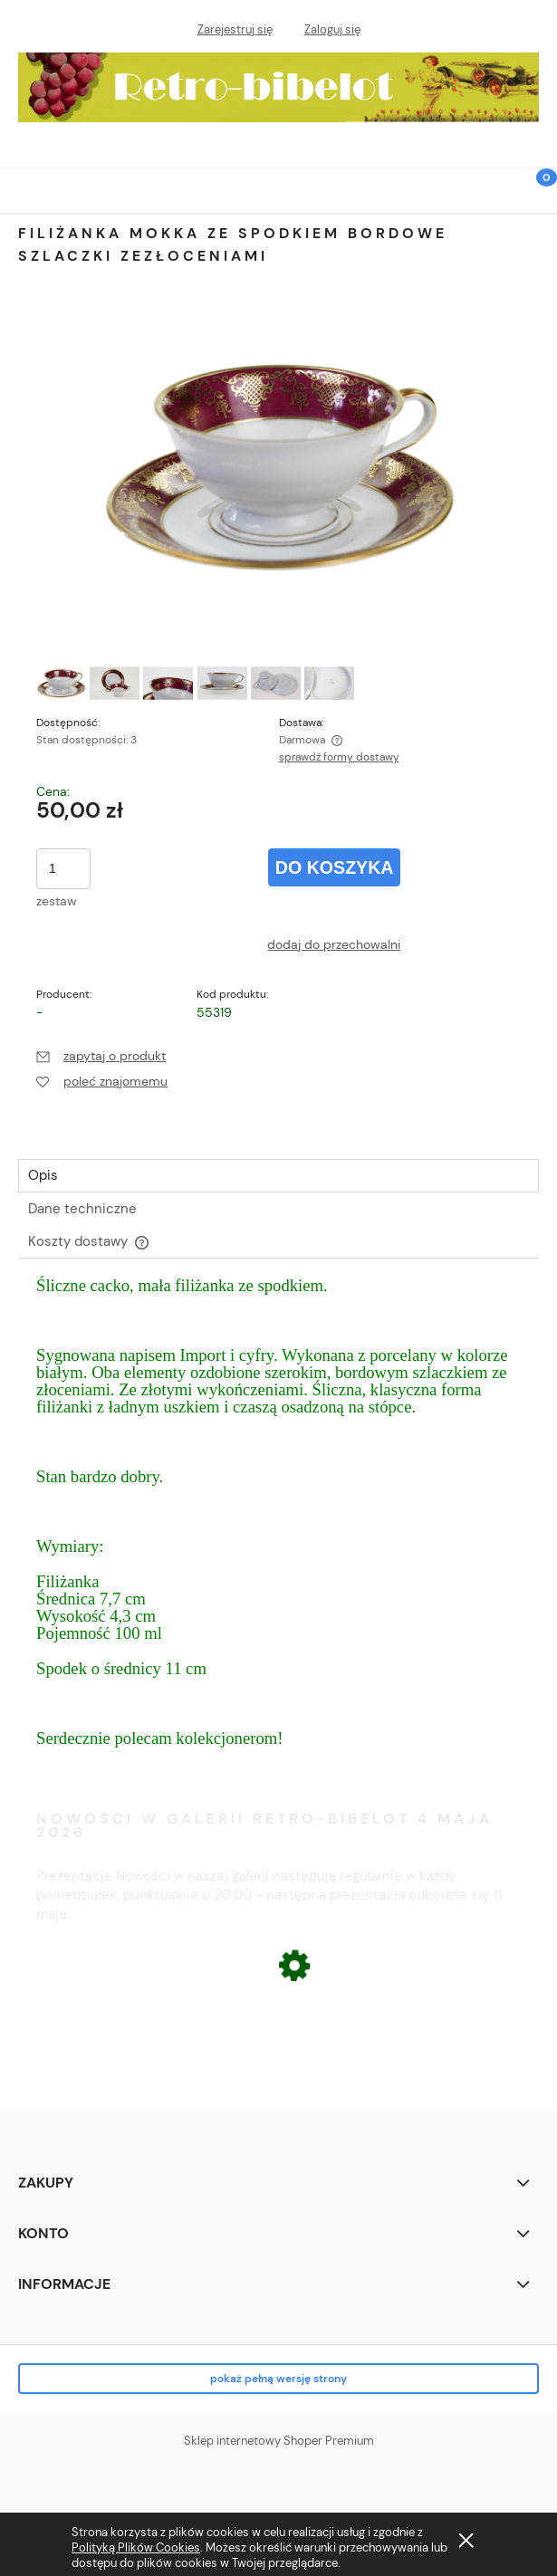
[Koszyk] (534, 201)
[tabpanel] (278, 1530)
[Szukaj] (489, 187)
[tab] (278, 1175)
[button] (22, 188)
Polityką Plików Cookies (136, 2547)
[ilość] (63, 868)
